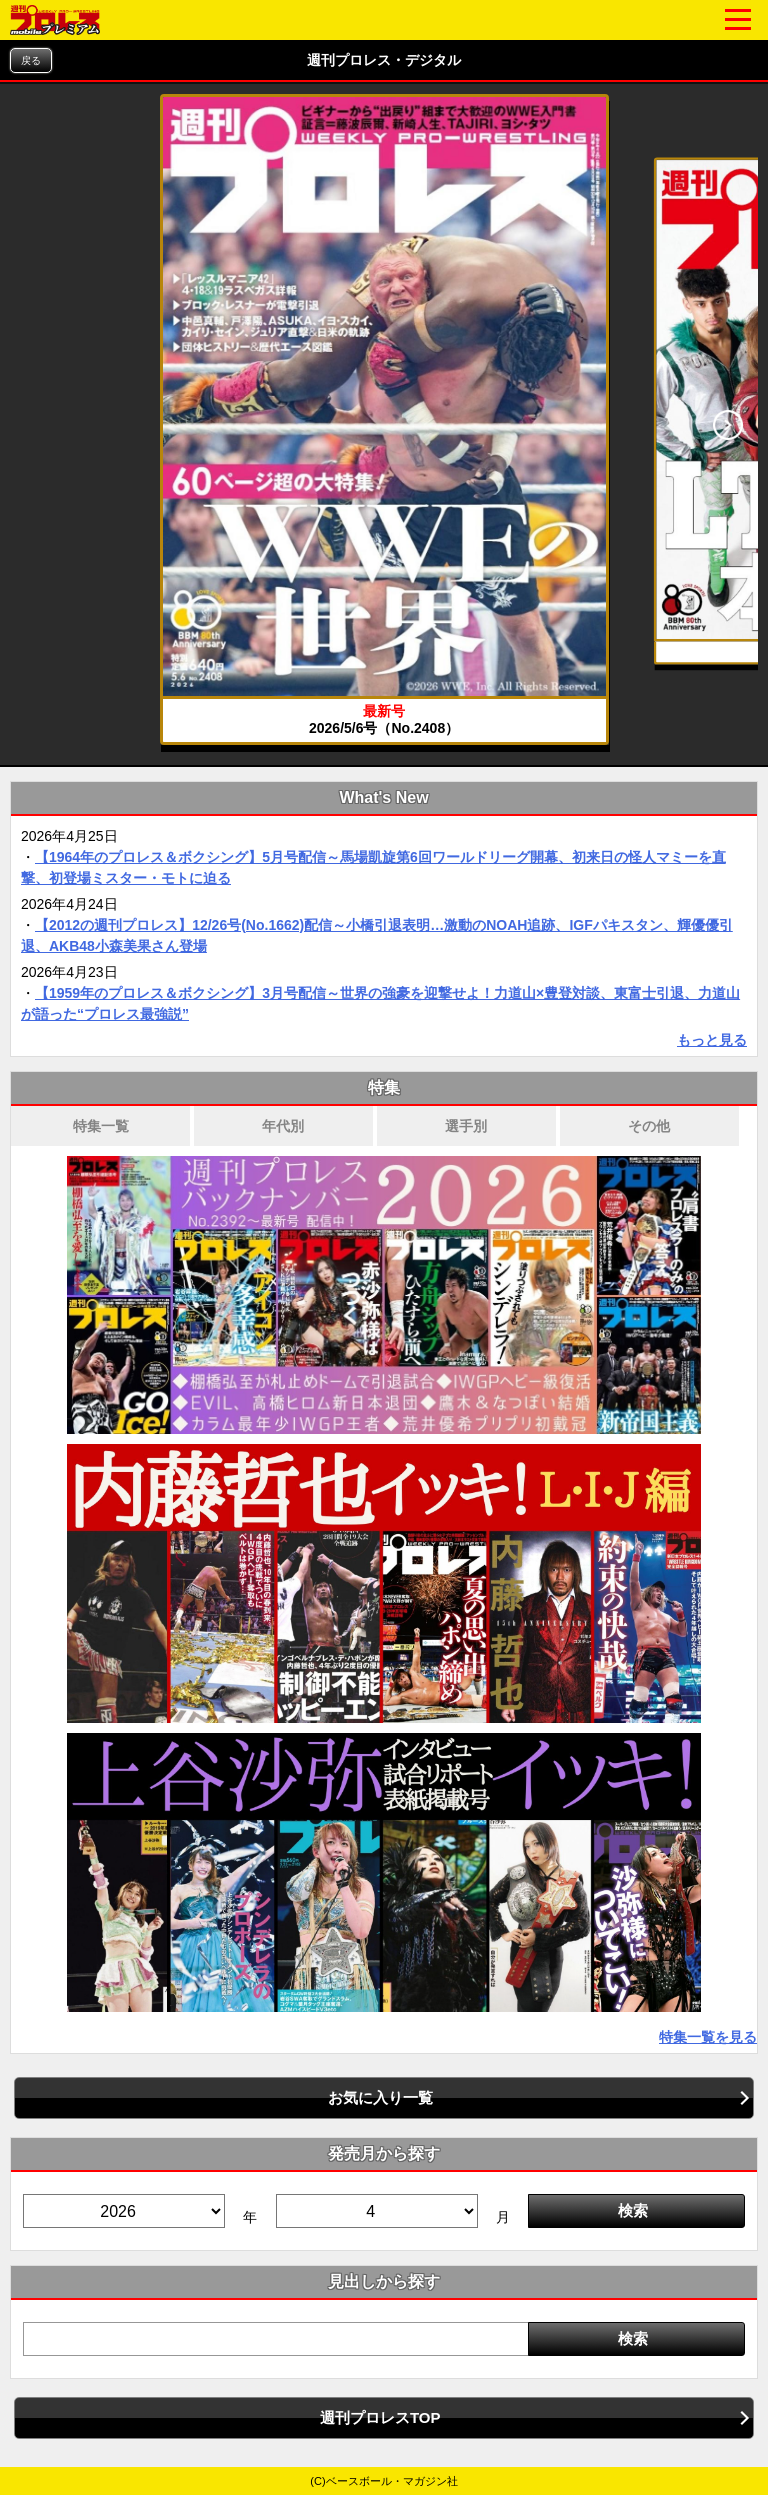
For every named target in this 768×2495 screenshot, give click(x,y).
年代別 (283, 1126)
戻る (31, 60)
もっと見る (712, 1040)
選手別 (466, 1126)
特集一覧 (101, 1126)
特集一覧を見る (708, 2037)
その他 (649, 1126)
